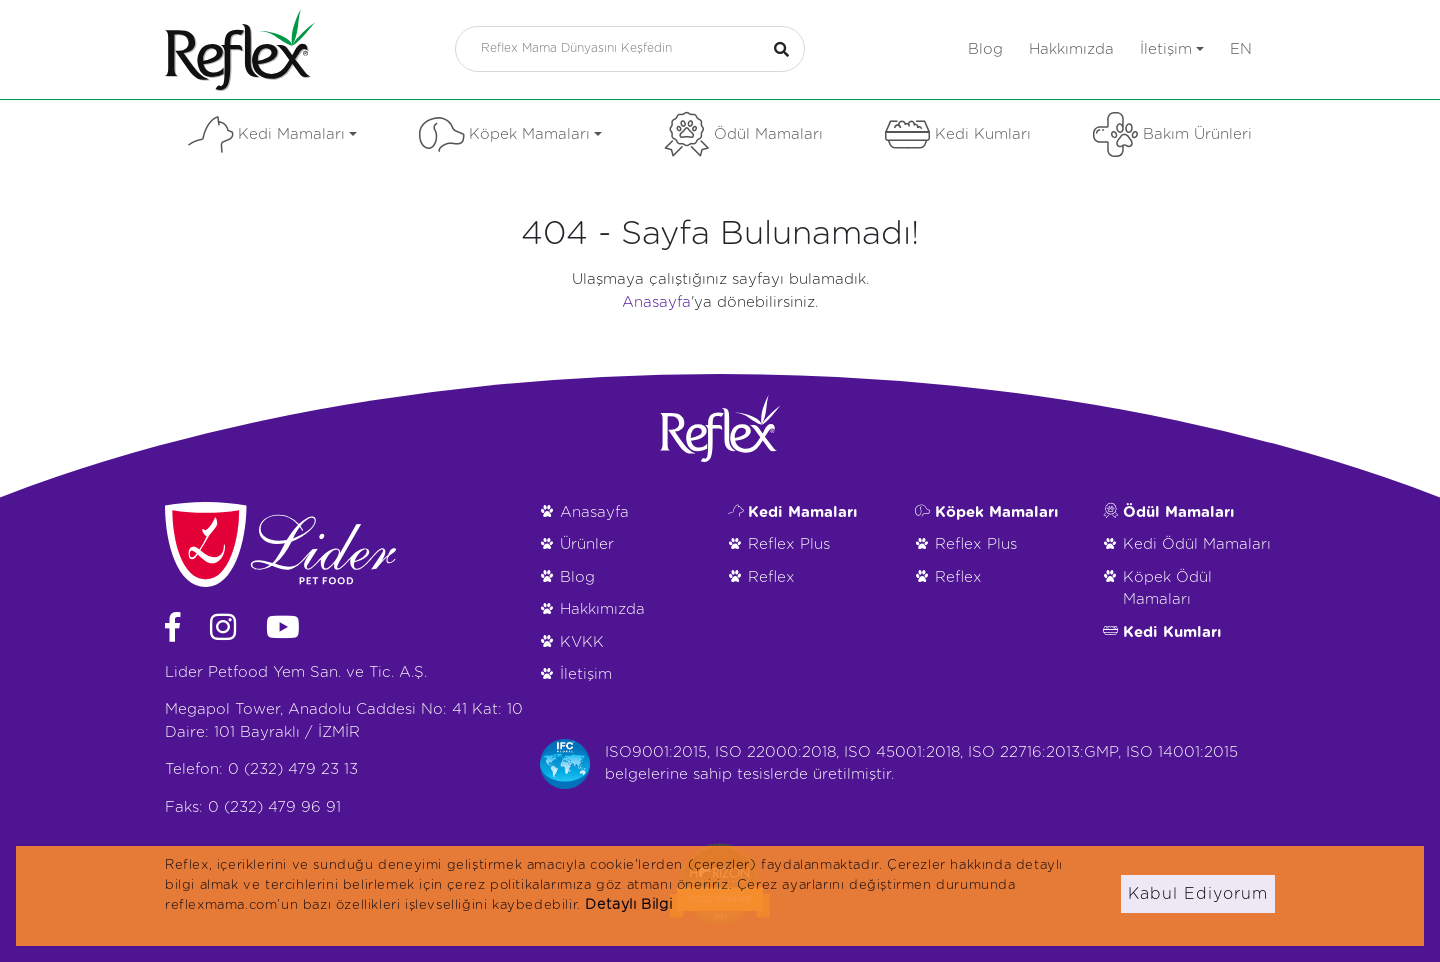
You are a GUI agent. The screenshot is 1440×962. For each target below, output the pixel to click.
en (1241, 49)
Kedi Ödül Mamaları (1197, 544)
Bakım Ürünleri (1172, 134)
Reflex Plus (789, 544)
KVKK (582, 642)
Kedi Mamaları (272, 134)
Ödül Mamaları (743, 134)
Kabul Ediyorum (1198, 894)
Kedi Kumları (958, 134)
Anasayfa (656, 302)
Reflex (771, 577)
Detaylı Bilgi (628, 905)
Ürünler (587, 544)
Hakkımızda (1071, 49)
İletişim (1172, 49)
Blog (985, 49)
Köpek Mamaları (510, 134)
